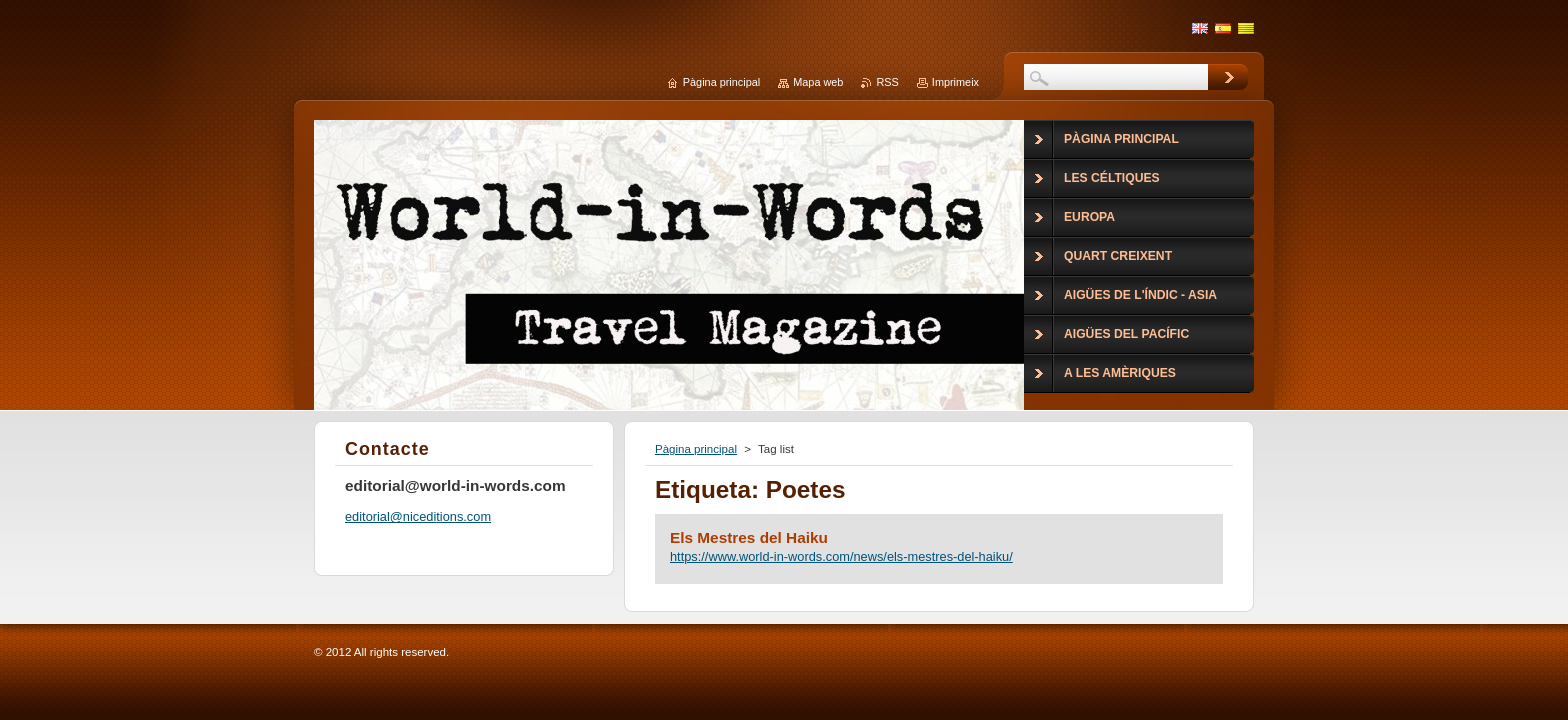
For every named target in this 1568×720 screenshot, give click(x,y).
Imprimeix (955, 82)
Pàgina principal (696, 449)
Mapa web (818, 82)
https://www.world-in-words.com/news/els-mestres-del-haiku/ (841, 556)
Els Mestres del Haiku (749, 537)
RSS (887, 82)
